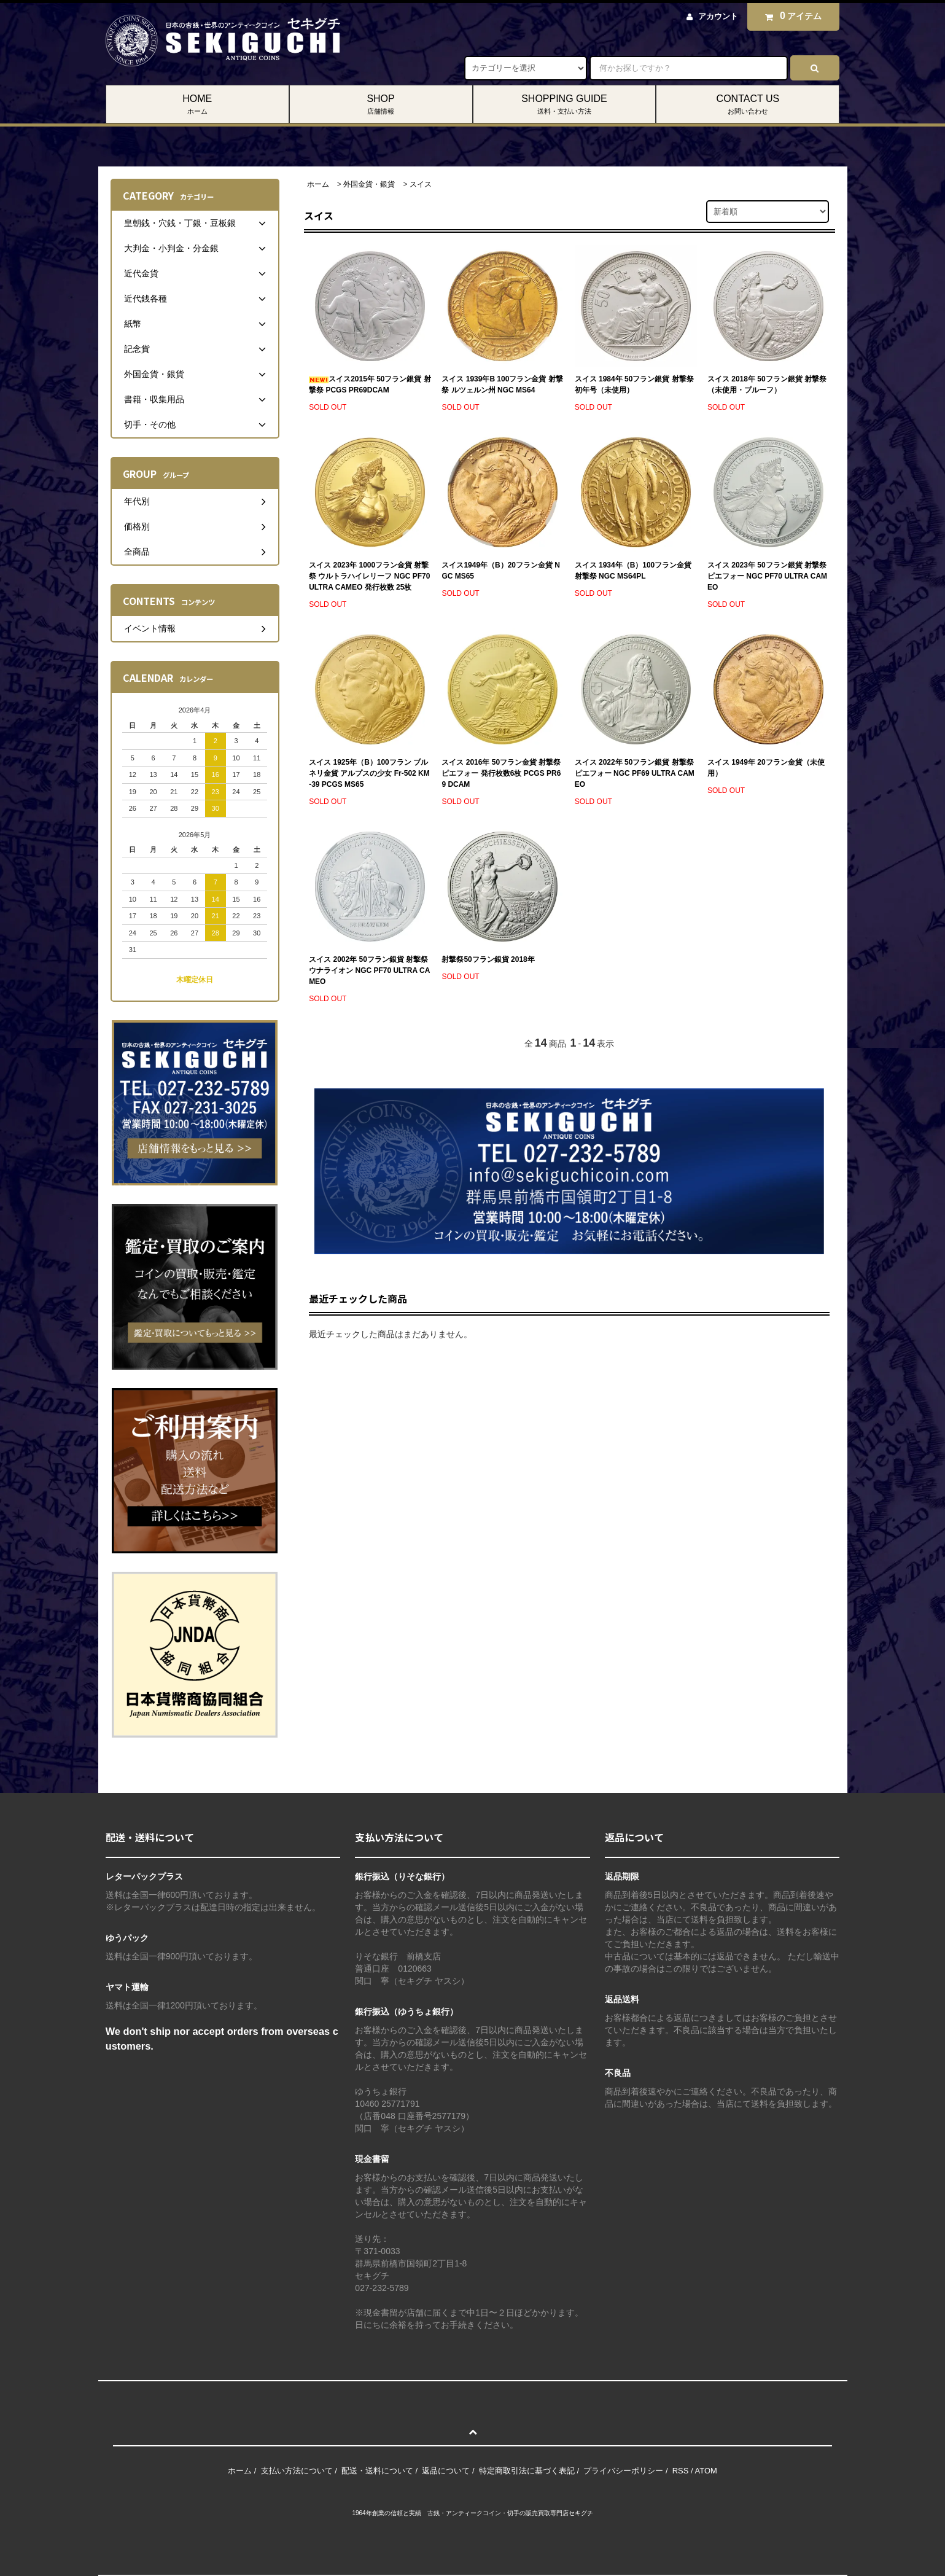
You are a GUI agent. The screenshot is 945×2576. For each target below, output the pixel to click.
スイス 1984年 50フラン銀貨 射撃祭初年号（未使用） (634, 384)
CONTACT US (748, 105)
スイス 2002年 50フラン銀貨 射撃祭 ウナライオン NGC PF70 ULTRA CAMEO (369, 970)
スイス (421, 184)
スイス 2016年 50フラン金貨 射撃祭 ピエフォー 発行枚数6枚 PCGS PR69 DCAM (501, 773)
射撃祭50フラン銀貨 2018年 (487, 959)
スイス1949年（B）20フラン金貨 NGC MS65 (500, 570)
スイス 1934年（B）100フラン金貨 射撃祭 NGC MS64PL (633, 570)
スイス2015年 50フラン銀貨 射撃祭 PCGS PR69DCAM (370, 384)
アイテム (790, 15)
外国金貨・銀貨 (369, 184)
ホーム (318, 184)
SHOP (381, 105)
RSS (680, 2470)
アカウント (718, 16)
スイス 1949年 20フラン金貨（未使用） (766, 768)
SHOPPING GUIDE (565, 105)
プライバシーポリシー (623, 2470)
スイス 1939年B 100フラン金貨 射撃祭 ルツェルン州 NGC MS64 (501, 384)
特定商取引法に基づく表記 (527, 2470)
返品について (446, 2470)
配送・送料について (377, 2470)
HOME (197, 105)
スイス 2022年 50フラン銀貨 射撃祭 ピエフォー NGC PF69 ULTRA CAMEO (634, 773)
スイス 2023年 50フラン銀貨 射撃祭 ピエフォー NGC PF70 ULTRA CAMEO (767, 576)
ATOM (706, 2470)
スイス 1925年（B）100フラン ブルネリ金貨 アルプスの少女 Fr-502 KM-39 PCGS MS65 (369, 773)
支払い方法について (297, 2470)
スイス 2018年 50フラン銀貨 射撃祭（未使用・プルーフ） (766, 384)
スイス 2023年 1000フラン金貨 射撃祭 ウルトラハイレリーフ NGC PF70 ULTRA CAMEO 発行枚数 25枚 (369, 576)
